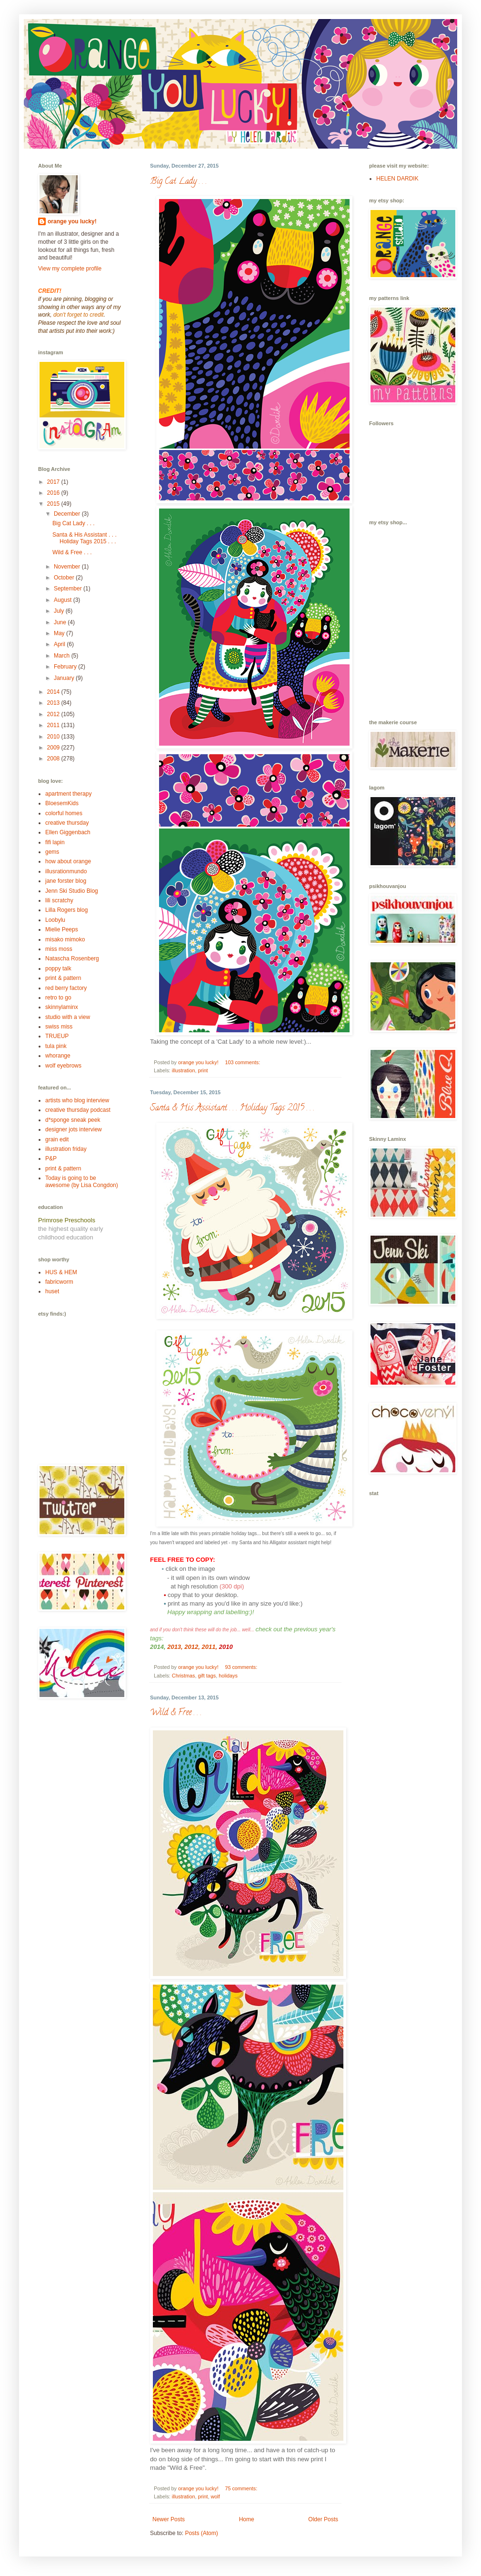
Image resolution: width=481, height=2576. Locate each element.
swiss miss (58, 1026)
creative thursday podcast (77, 1110)
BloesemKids (62, 803)
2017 (54, 482)
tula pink (56, 1046)
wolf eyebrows (63, 1065)
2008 (54, 758)
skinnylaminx (61, 1007)
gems (52, 852)
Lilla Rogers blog (66, 910)
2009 (54, 747)
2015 (54, 503)
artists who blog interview (77, 1100)
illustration (183, 1070)
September (68, 588)
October (65, 577)
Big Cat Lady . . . (178, 182)
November (68, 566)
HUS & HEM (61, 1272)
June (61, 622)
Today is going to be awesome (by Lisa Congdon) (81, 1181)
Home (246, 2519)
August (63, 600)
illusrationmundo (66, 871)
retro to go (58, 997)
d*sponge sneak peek (72, 1120)
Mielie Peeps (61, 929)
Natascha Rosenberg (72, 958)
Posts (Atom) (201, 2533)
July (60, 611)
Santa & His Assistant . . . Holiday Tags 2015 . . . (232, 1108)
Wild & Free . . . (175, 1713)
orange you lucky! (72, 221)
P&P (51, 1158)
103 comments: (243, 1062)
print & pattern (63, 978)
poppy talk (58, 968)
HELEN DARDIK (397, 178)
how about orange (68, 861)
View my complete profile (69, 268)
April (60, 644)
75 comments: (242, 2488)
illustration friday (66, 1149)
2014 (54, 692)
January (65, 678)
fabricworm (59, 1281)
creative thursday (67, 822)
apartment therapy (68, 793)
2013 (174, 1646)
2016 (54, 492)
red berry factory (66, 988)
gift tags (207, 1675)
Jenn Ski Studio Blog (71, 891)
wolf (215, 2496)
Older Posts (323, 2519)
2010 (54, 736)
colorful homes (63, 813)
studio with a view (67, 1017)
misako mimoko (65, 939)
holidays (228, 1675)
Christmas (183, 1675)
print (203, 1070)
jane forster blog (65, 881)
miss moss (58, 949)
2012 (191, 1646)
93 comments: (242, 1667)
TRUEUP (57, 1036)
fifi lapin (55, 842)
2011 (209, 1646)
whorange (57, 1055)
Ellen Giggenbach (67, 832)
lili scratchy (59, 900)
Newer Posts (168, 2519)
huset (52, 1291)
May (60, 633)
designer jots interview (73, 1129)
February (66, 666)
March (62, 655)
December (68, 513)
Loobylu (55, 920)
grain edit (57, 1139)
